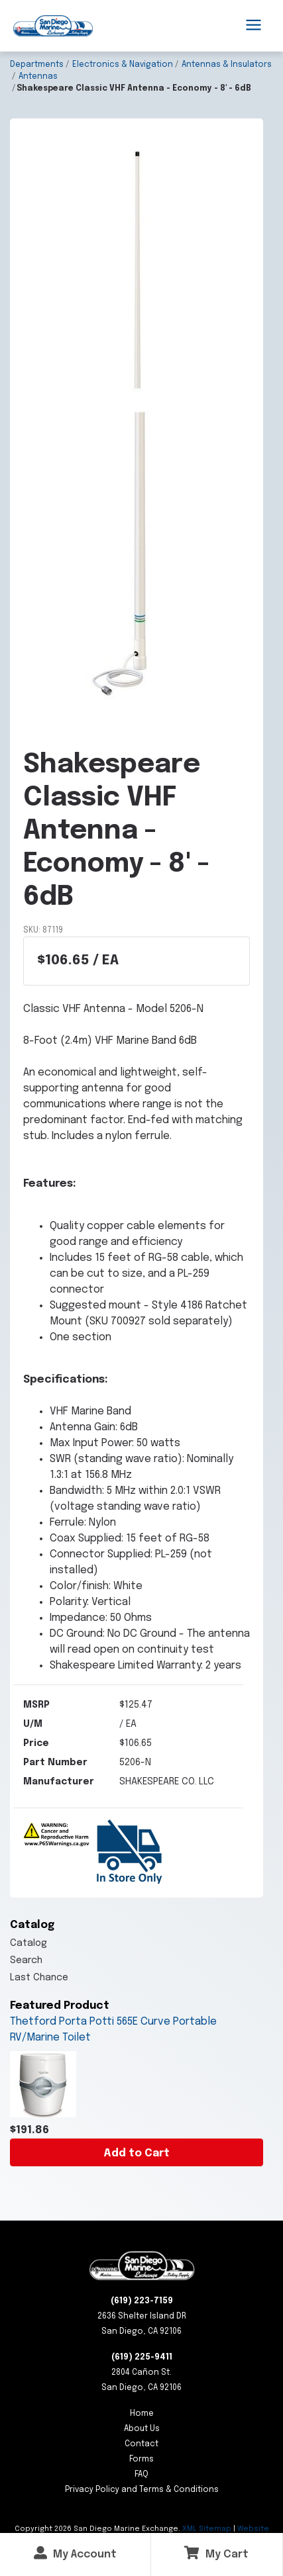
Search (26, 1960)
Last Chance (39, 1977)
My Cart (216, 2553)
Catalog (28, 1943)
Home (142, 2414)
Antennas (38, 77)
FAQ (141, 2475)
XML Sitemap (206, 2529)
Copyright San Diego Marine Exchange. (98, 2529)
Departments (37, 65)
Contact (141, 2444)
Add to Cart (136, 2153)
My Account (75, 2553)
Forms (141, 2459)
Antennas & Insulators (227, 65)
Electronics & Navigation (122, 65)
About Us (142, 2429)
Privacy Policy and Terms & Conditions (142, 2490)
